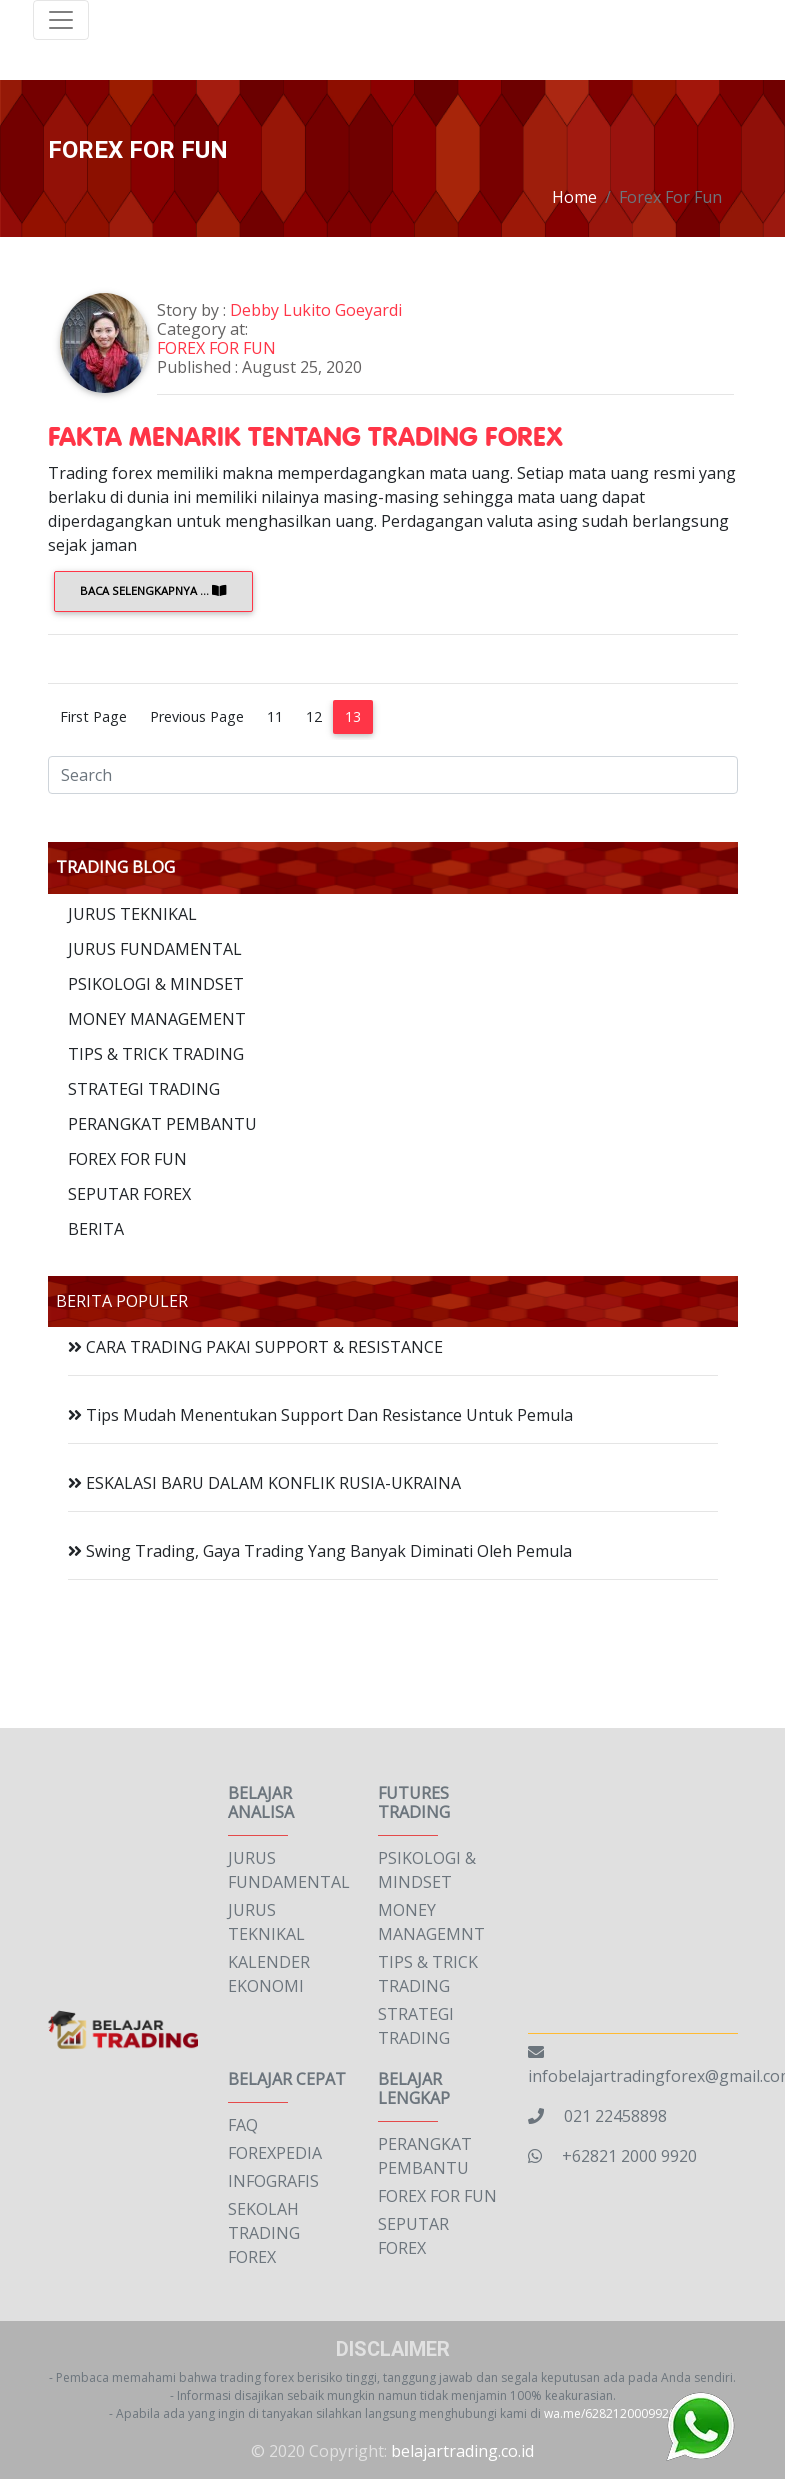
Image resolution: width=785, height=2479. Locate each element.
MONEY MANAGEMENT (157, 1019)
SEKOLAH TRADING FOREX (264, 2233)
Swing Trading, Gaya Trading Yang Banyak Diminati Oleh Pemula (320, 1551)
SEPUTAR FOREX (129, 1194)
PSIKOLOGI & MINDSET (156, 984)
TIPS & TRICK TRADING (156, 1054)
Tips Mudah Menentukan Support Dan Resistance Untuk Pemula (320, 1415)
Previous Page (197, 716)
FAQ (243, 2125)
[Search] (393, 775)
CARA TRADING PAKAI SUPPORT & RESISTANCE (255, 1347)
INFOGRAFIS (273, 2181)
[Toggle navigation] (61, 20)
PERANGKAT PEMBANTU (162, 1124)
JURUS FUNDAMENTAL (155, 949)
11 (275, 716)
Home (574, 197)
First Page (93, 716)
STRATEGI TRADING (144, 1089)
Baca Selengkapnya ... (153, 590)
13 (353, 716)
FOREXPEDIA (275, 2153)
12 (314, 716)
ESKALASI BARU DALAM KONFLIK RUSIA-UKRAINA (264, 1483)
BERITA (96, 1229)
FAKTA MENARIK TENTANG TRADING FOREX (305, 435)
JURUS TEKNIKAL (132, 914)
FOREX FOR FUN (220, 348)
